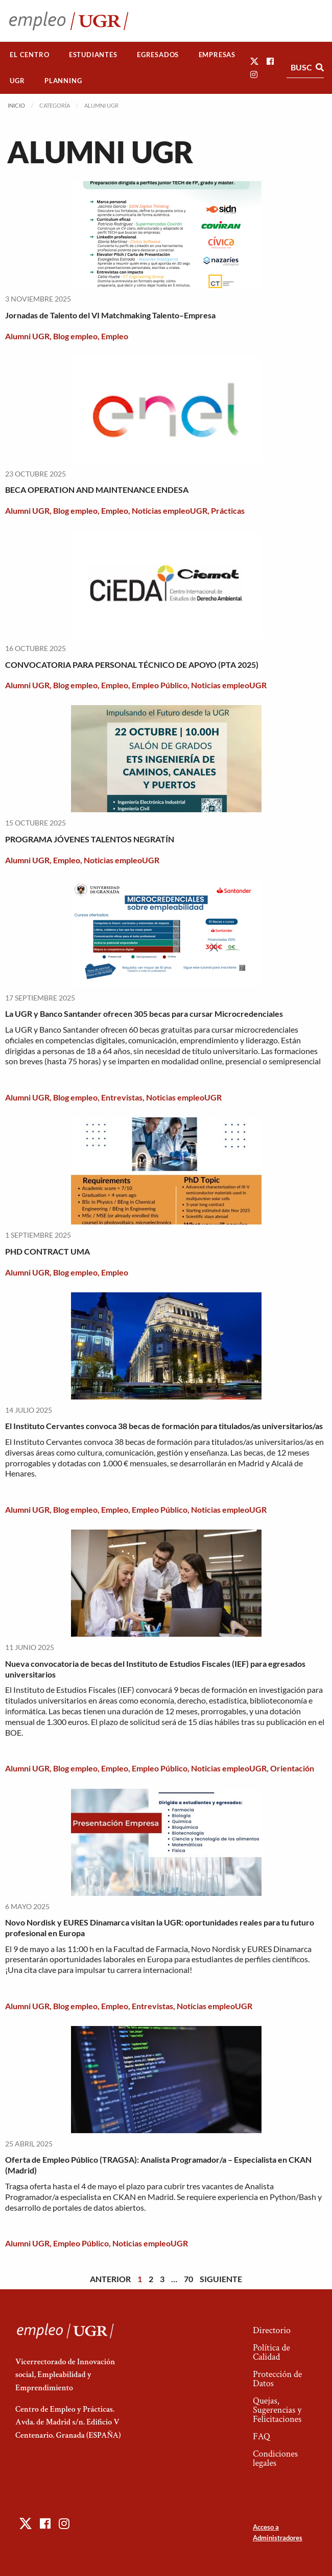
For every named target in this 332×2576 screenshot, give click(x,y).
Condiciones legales (275, 2458)
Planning (63, 81)
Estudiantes (93, 55)
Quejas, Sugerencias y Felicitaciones (277, 2410)
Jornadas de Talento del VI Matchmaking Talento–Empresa (110, 315)
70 (188, 2279)
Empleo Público (159, 685)
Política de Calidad (271, 2352)
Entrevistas (122, 1097)
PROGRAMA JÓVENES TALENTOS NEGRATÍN (89, 839)
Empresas (217, 55)
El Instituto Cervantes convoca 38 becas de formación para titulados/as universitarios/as (164, 1426)
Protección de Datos (277, 2378)
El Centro (29, 55)
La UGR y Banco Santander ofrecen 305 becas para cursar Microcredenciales (144, 1013)
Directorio (272, 2330)
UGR (17, 81)
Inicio (16, 105)
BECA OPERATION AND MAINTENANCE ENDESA (96, 489)
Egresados (158, 55)
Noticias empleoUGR (169, 510)
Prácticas (228, 510)
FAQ (261, 2436)
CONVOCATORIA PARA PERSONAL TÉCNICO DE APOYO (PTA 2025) (131, 664)
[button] (254, 61)
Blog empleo (75, 336)
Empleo (114, 336)
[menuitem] (29, 55)
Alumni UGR (27, 336)
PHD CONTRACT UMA (47, 1251)
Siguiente (221, 2279)
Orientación (292, 1768)
